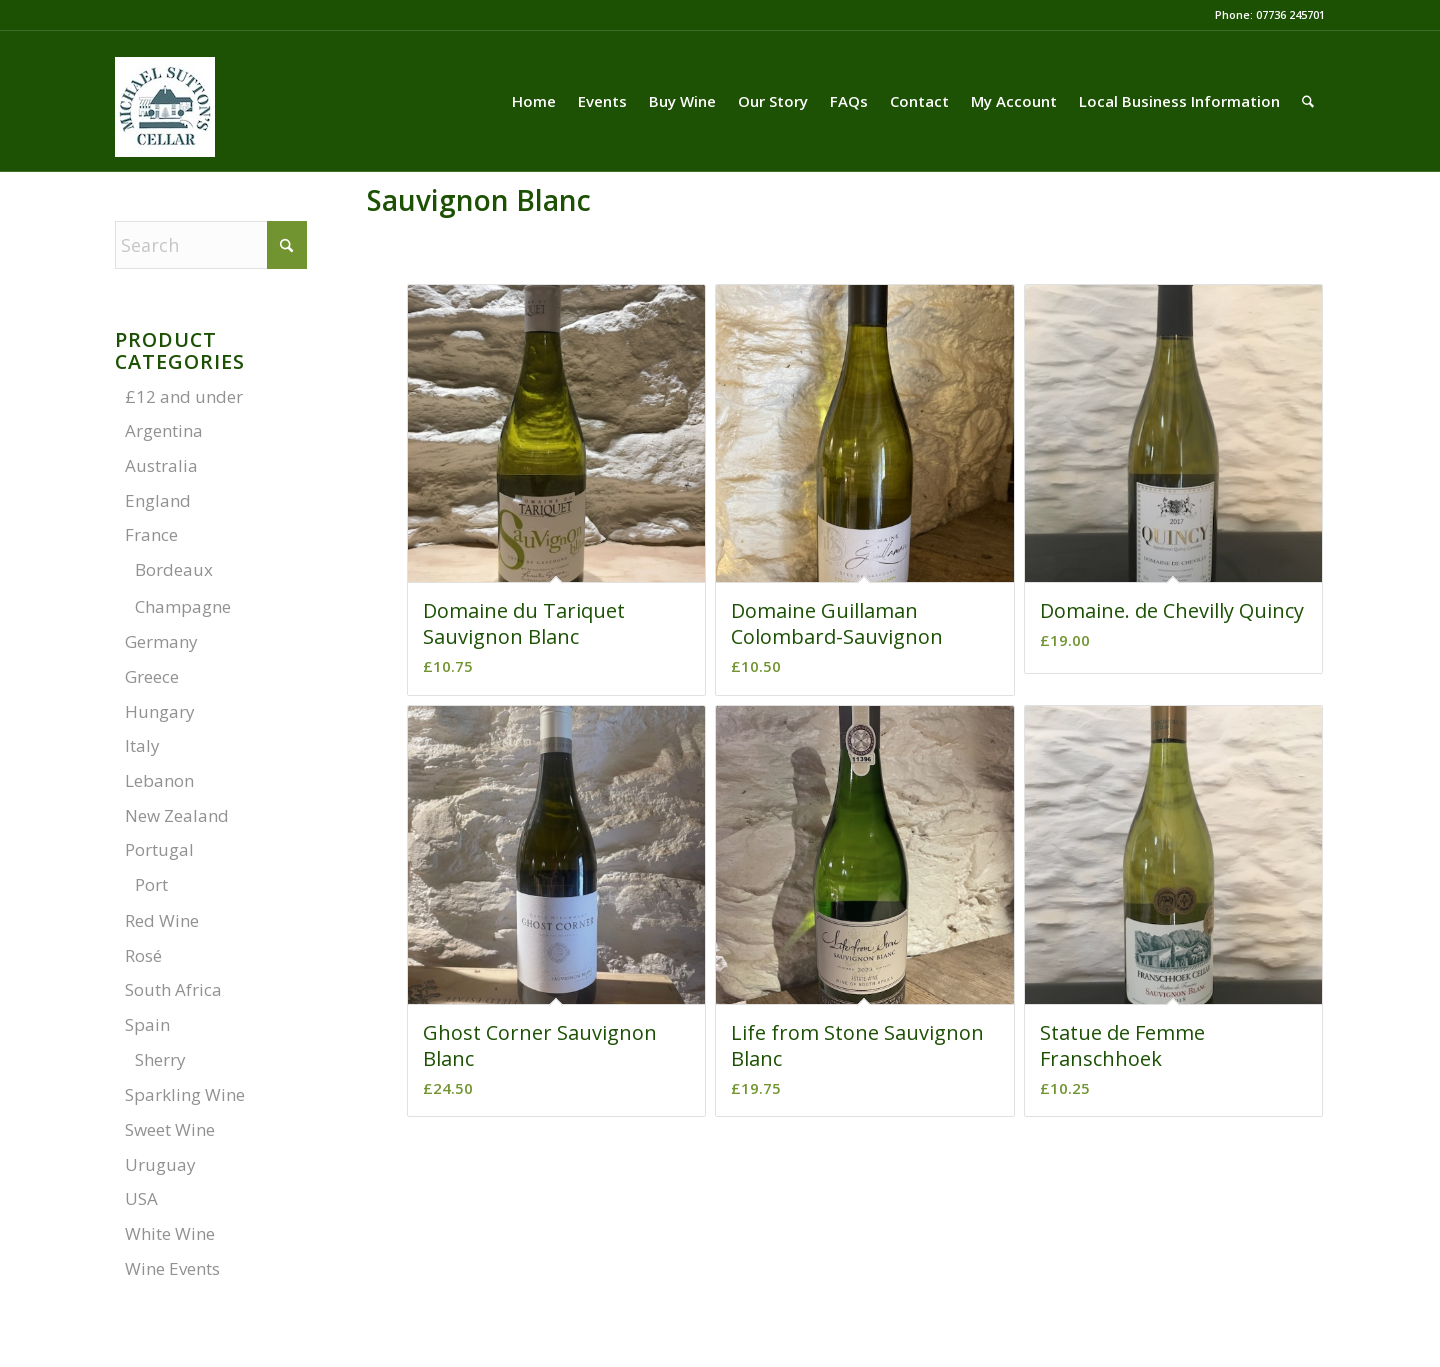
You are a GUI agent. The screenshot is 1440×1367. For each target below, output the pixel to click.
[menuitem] (534, 101)
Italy (142, 745)
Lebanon (159, 780)
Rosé (143, 955)
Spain (147, 1024)
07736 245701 (1290, 14)
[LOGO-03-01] (165, 127)
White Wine (170, 1233)
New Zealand (177, 815)
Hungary (160, 711)
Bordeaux (174, 569)
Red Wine (162, 920)
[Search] (1308, 101)
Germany (161, 641)
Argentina (164, 430)
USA (141, 1198)
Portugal (159, 849)
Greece (152, 676)
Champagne (183, 606)
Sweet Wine (170, 1129)
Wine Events (172, 1268)
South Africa (173, 989)
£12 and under (184, 396)
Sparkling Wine (185, 1094)
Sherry (160, 1059)
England (158, 500)
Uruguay (160, 1164)
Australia (161, 465)
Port (151, 884)
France (151, 534)
